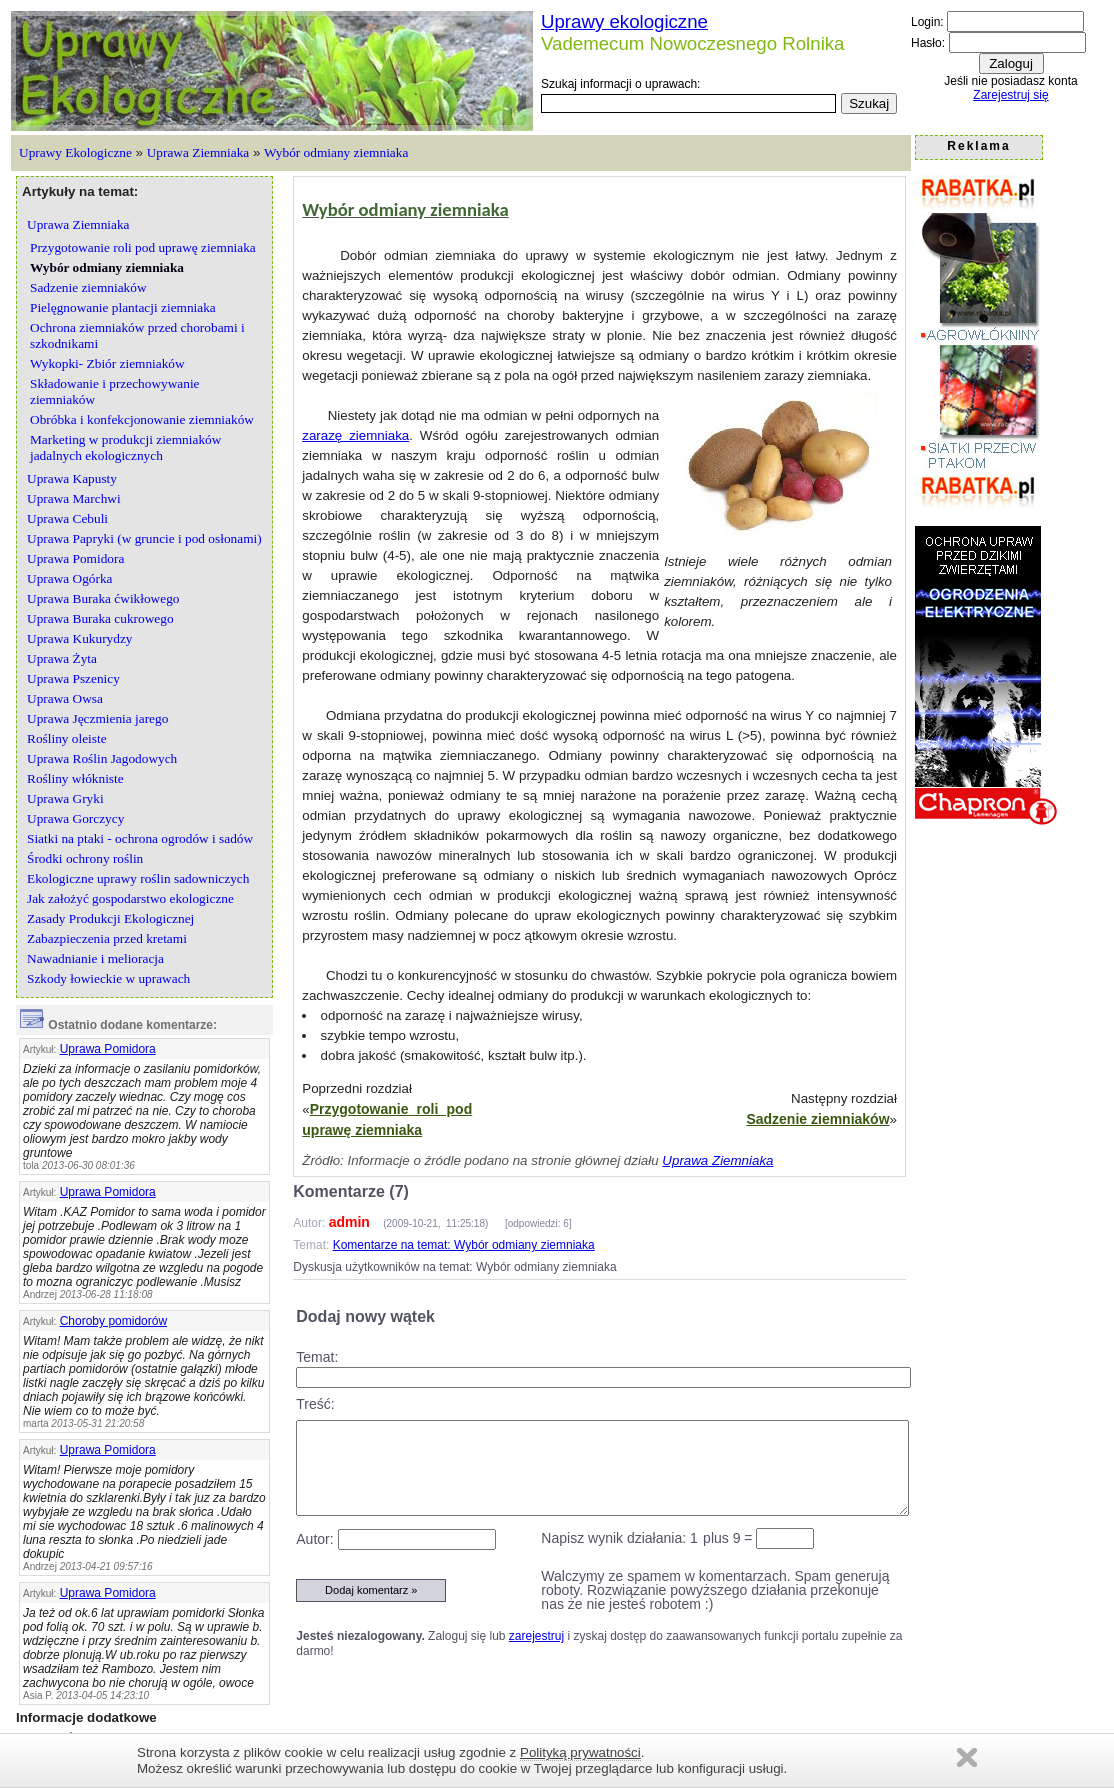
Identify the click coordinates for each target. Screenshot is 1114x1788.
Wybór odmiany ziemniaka (336, 152)
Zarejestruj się (1010, 95)
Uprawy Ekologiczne (75, 152)
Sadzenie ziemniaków (817, 1119)
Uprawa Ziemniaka (198, 152)
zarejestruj (536, 1636)
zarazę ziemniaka (355, 435)
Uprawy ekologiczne (624, 21)
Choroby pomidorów (113, 1321)
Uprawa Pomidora (108, 1049)
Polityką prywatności (580, 1752)
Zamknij (967, 1757)
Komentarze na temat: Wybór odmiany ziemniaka (464, 1245)
